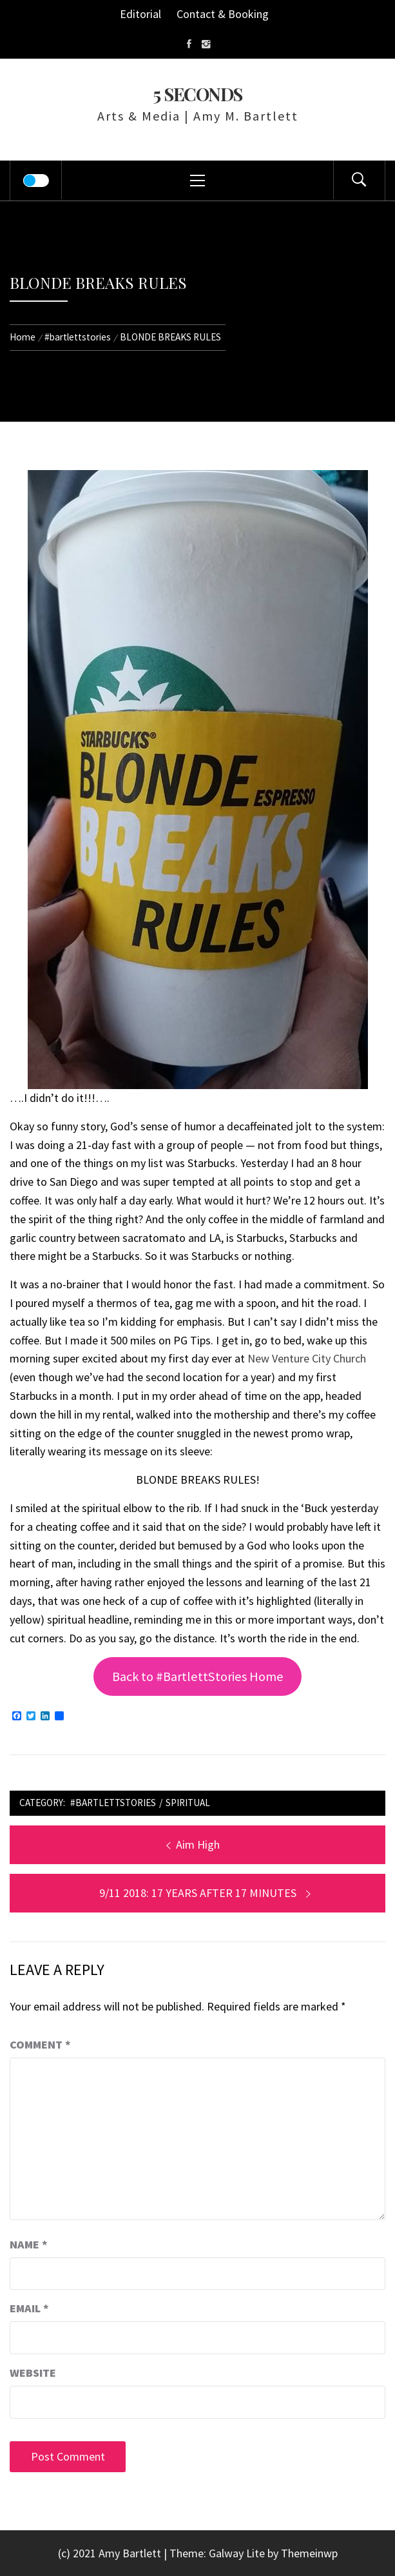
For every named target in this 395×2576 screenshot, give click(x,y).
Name (29, 2244)
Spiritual (188, 1802)
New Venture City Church (306, 1358)
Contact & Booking (223, 13)
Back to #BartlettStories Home (198, 1676)
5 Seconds (197, 94)
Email (29, 2308)
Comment (40, 2044)
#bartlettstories (113, 1802)
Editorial (140, 13)
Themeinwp (309, 2553)
